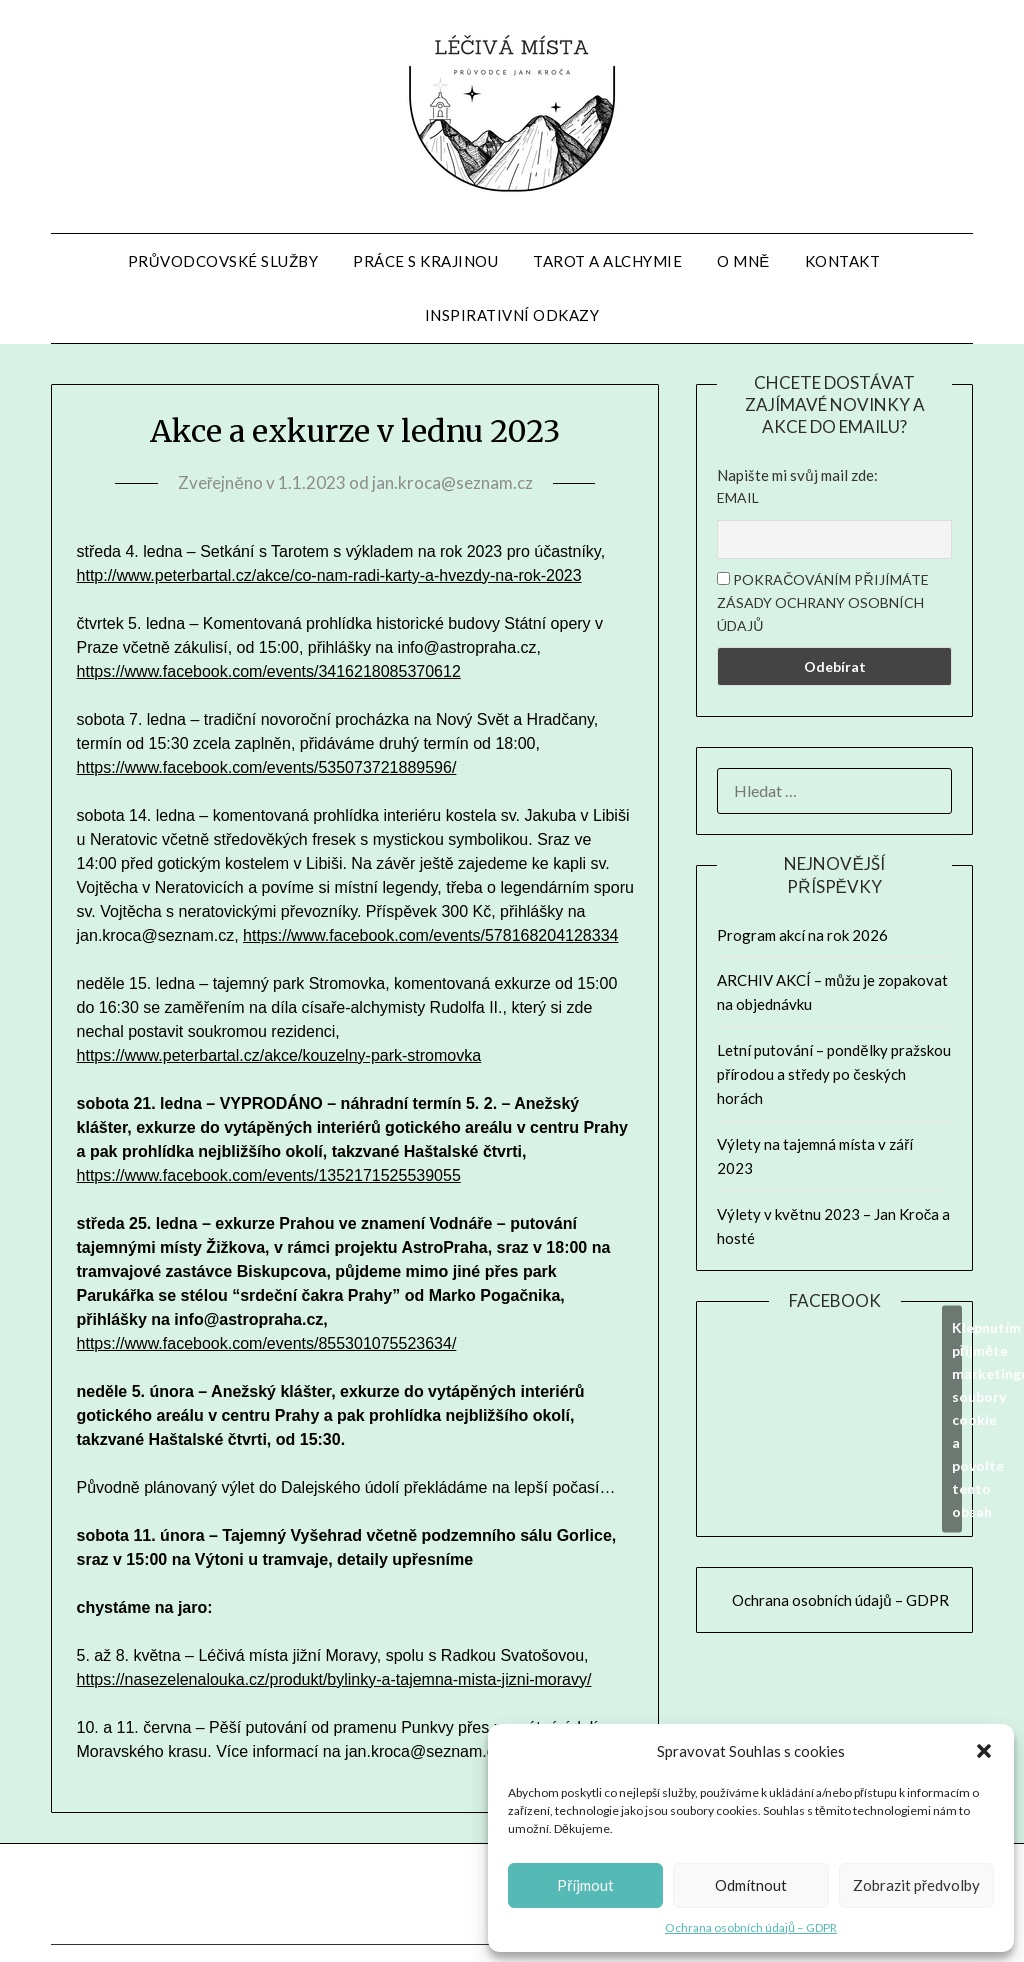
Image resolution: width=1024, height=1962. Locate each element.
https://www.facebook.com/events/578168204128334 (430, 935)
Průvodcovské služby (223, 261)
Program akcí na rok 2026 (802, 935)
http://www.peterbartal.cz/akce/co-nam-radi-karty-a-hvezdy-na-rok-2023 (329, 575)
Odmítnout (751, 1885)
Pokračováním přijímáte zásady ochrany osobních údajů (822, 602)
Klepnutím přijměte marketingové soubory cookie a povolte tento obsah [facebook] (957, 1419)
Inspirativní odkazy (512, 315)
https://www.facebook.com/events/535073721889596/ (267, 767)
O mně (743, 261)
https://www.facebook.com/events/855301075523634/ (267, 1343)
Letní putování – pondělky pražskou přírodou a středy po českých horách (833, 1074)
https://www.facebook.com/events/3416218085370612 (269, 671)
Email (738, 497)
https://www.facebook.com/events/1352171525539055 (269, 1175)
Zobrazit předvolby (916, 1885)
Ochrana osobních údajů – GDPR (751, 1927)
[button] (984, 1751)
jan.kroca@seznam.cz (452, 482)
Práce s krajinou (425, 261)
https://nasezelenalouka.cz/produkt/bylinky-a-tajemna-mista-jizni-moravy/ (334, 1679)
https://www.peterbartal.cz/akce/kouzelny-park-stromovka (279, 1055)
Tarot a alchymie (607, 261)
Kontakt (843, 261)
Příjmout (585, 1885)
